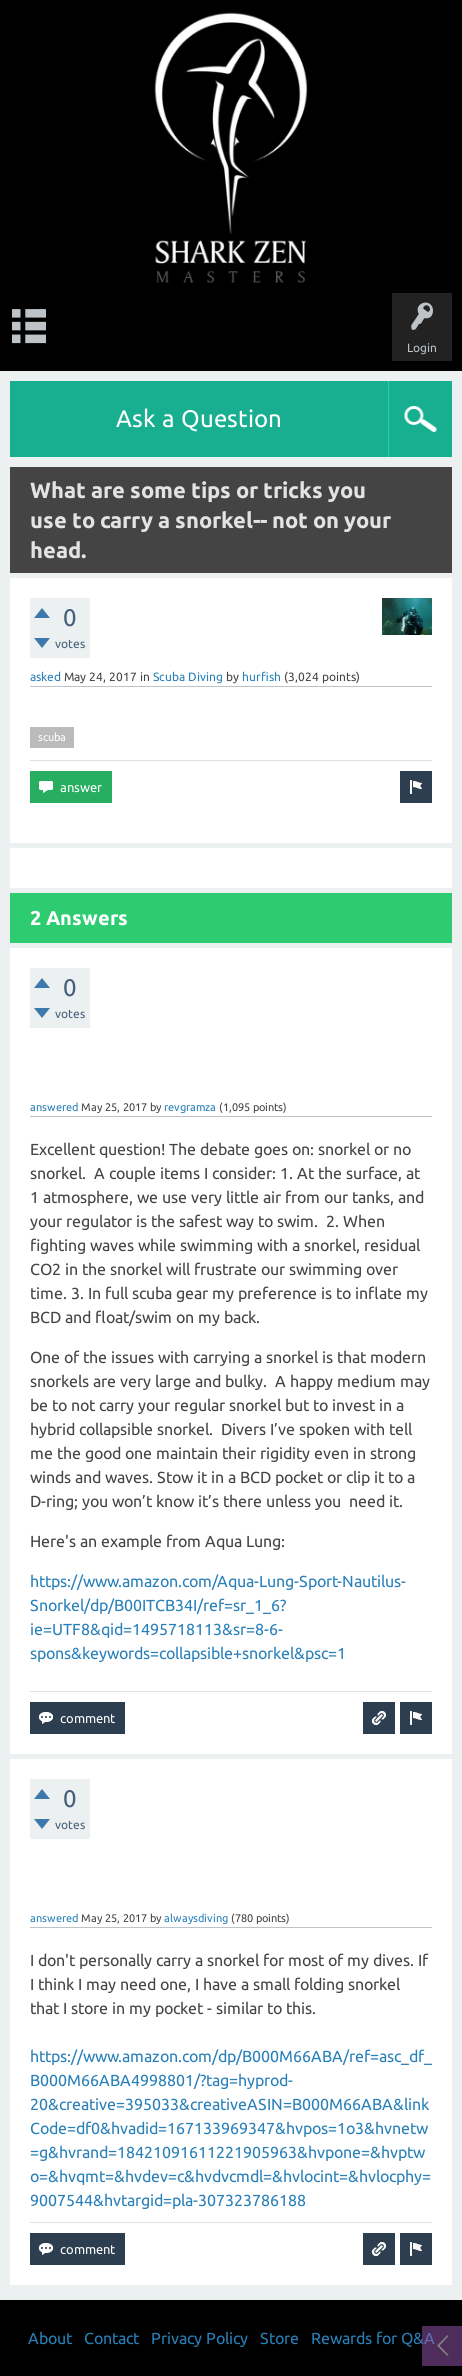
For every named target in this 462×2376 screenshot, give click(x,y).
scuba (52, 737)
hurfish (261, 676)
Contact (111, 2338)
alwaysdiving (196, 1918)
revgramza (190, 1107)
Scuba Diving (188, 676)
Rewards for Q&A (373, 2338)
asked (45, 676)
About (50, 2338)
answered (54, 1107)
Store (279, 2338)
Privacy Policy (199, 2338)
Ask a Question (199, 418)
